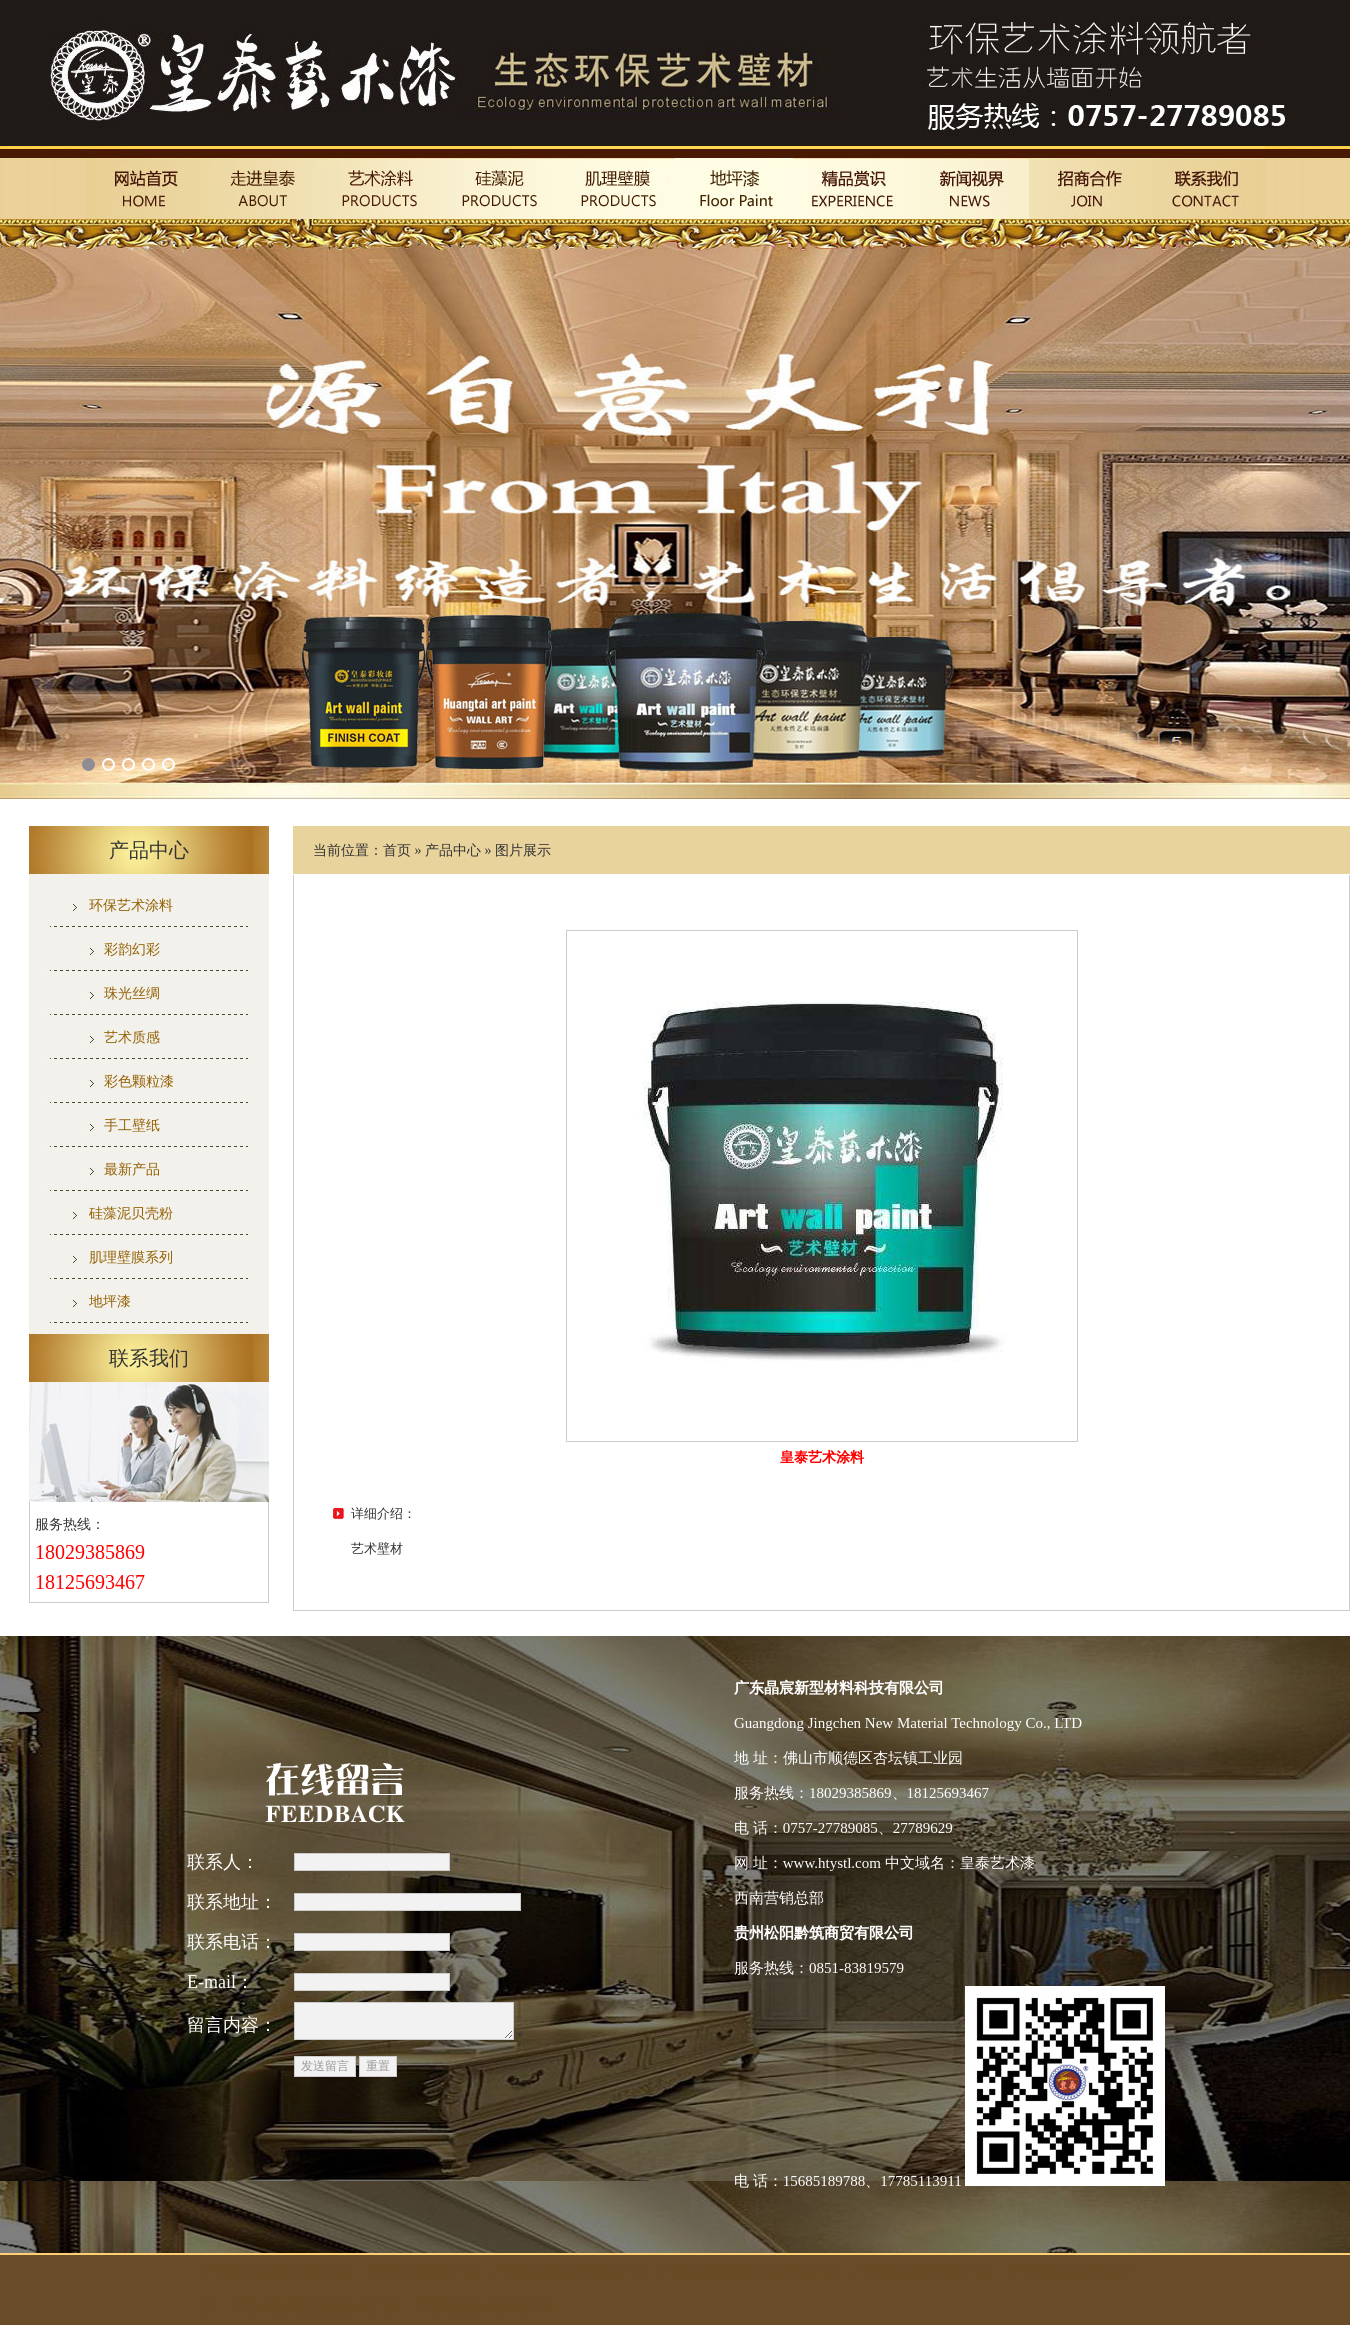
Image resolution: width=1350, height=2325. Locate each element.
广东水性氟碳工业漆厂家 (277, 2272)
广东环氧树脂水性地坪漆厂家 (750, 2272)
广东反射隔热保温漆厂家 (570, 2272)
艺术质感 (132, 1037)
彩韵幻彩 (132, 949)
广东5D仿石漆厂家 (423, 2272)
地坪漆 (110, 1301)
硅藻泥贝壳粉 (131, 1213)
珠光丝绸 (132, 993)
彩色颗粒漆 (139, 1081)
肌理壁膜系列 (131, 1257)
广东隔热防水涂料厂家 (484, 2307)
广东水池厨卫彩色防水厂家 (314, 2307)
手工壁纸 (132, 1125)
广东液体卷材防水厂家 (923, 2272)
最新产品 (132, 1169)
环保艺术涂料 (131, 905)
